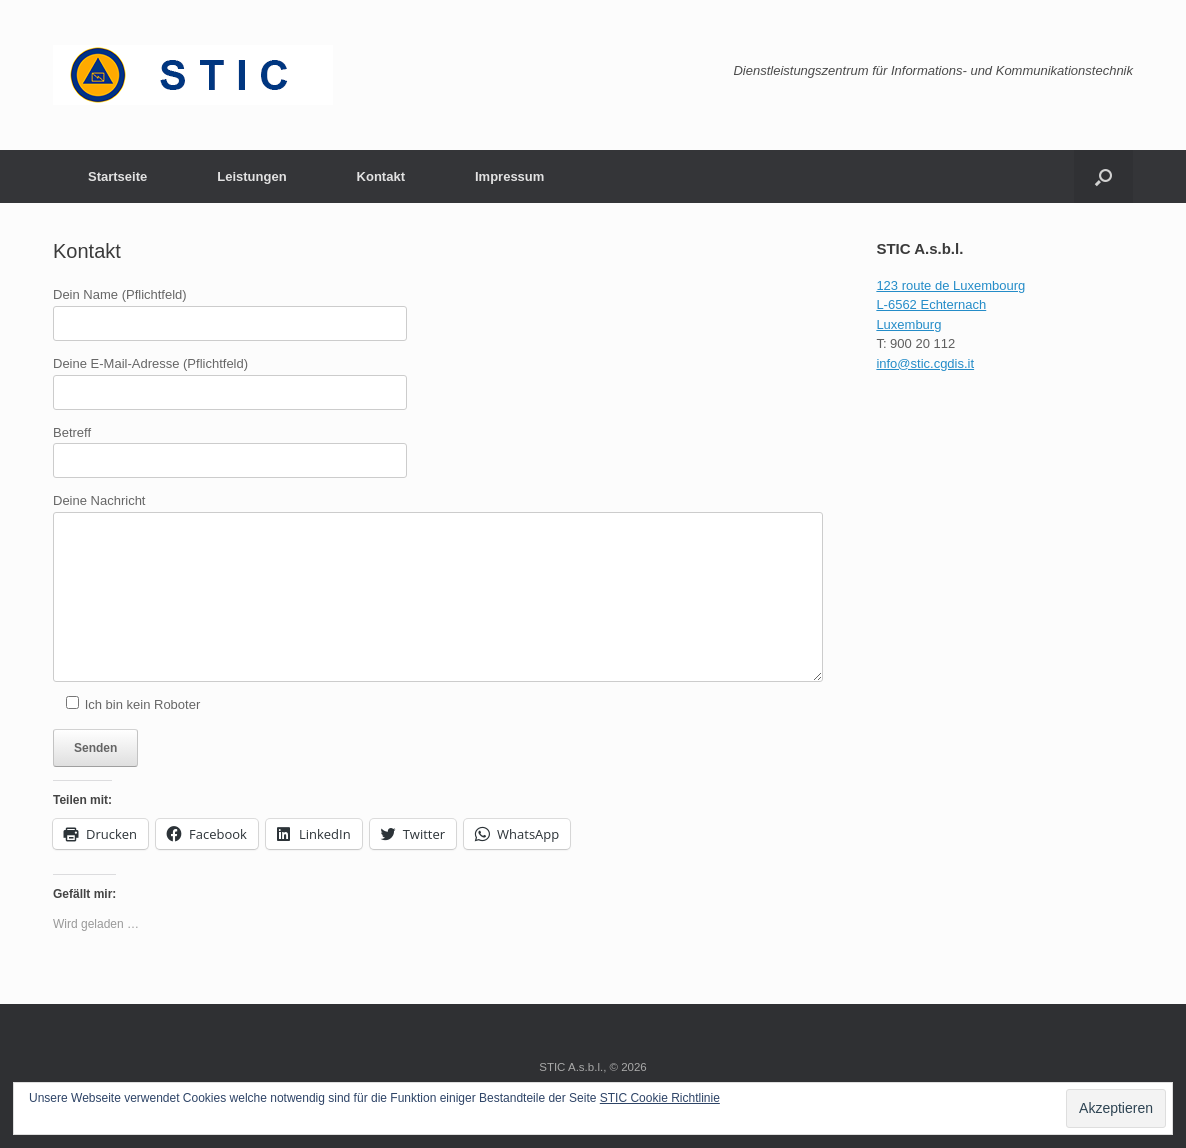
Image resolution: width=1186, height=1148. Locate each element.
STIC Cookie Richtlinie (660, 1098)
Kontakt (381, 176)
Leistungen (251, 176)
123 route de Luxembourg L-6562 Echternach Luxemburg (950, 305)
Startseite (117, 176)
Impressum (509, 176)
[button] (1103, 176)
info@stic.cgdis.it (925, 363)
